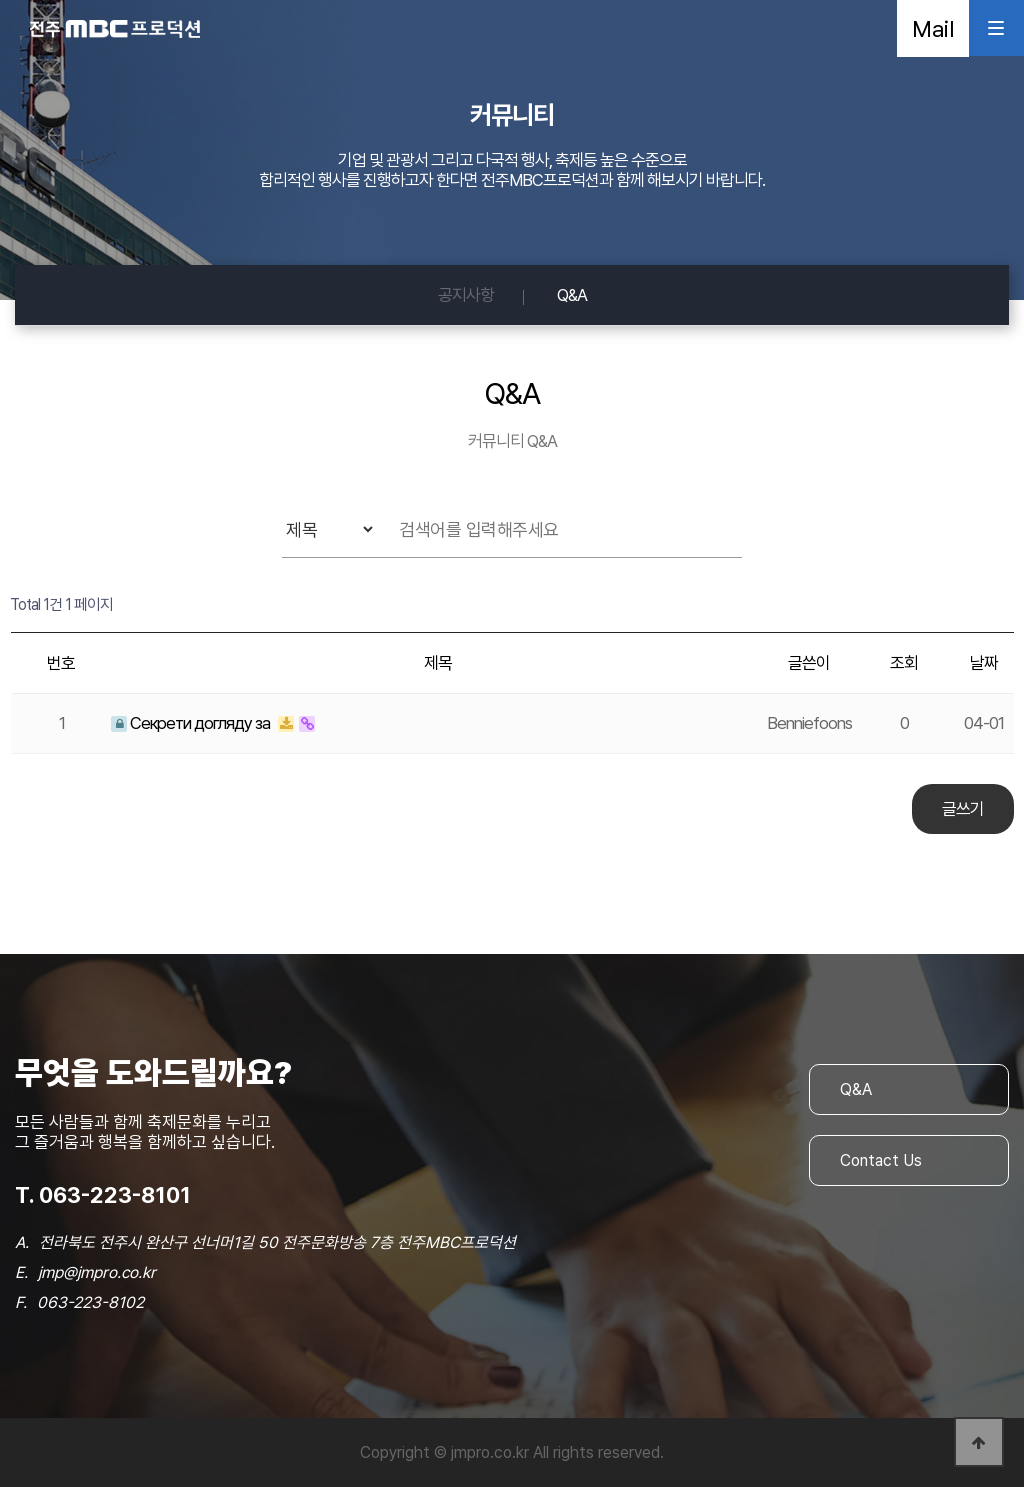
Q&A (572, 295)
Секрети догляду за (192, 723)
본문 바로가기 (0, 0)
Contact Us (881, 1160)
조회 (904, 663)
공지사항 (466, 295)
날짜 (984, 663)
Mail (933, 28)
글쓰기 (963, 809)
